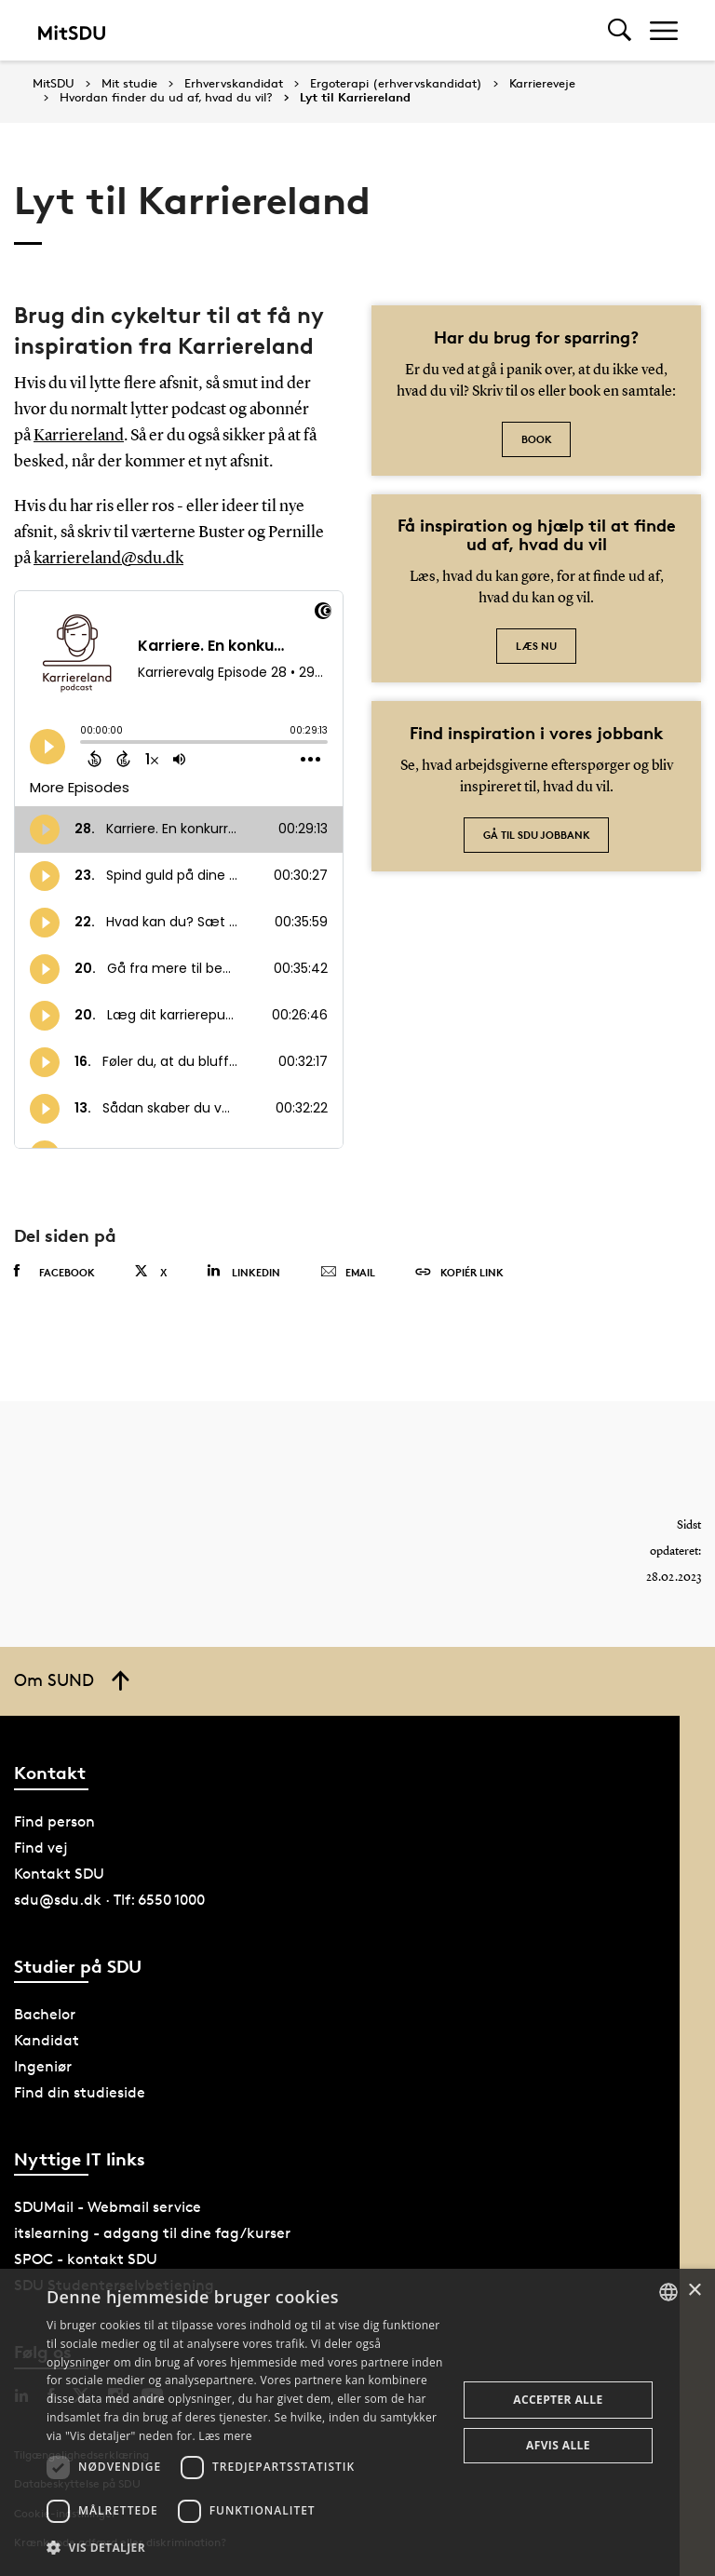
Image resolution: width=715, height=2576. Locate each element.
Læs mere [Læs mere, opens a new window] (224, 2436)
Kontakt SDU (59, 1873)
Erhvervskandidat (233, 83)
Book (536, 439)
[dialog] (357, 2422)
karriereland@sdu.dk (108, 558)
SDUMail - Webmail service (107, 2207)
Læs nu (536, 646)
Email (347, 1272)
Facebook (54, 1271)
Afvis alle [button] (558, 2445)
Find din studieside (79, 2092)
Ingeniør (43, 2066)
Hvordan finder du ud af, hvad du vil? (166, 97)
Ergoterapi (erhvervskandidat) (396, 83)
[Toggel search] (619, 30)
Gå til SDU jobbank (536, 835)
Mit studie (129, 83)
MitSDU (53, 83)
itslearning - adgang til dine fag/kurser (152, 2233)
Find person (54, 1821)
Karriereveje (542, 83)
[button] (246, 2548)
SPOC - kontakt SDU (85, 2259)
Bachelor (44, 2014)
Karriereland (79, 435)
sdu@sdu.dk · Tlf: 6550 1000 (109, 1899)
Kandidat (46, 2040)
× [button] (694, 2291)
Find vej (41, 1847)
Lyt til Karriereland (355, 97)
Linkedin (243, 1271)
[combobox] (668, 2292)
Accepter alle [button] (557, 2399)
